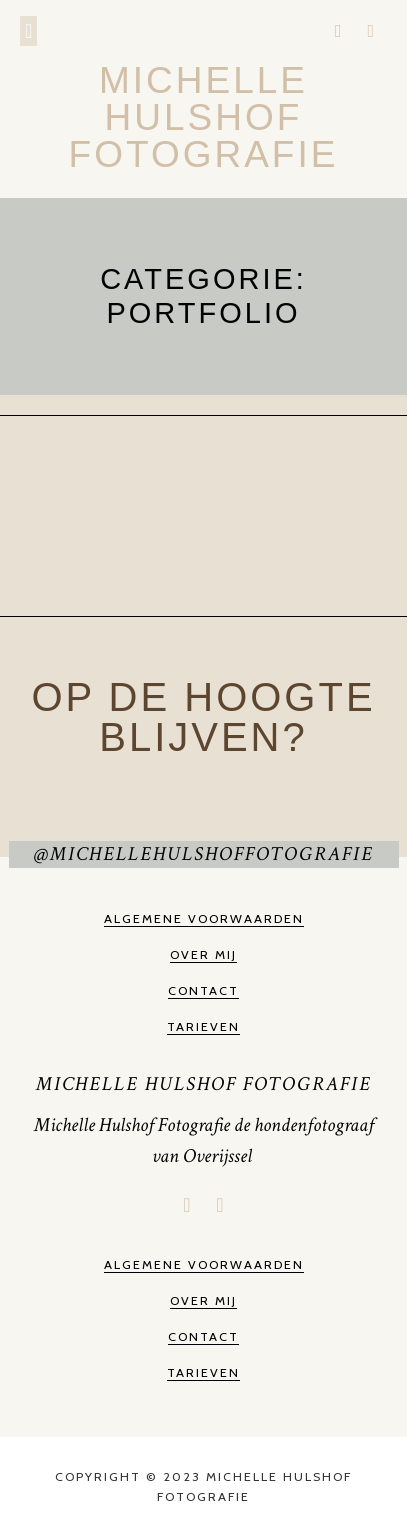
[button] (28, 31)
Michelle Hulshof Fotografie (204, 117)
